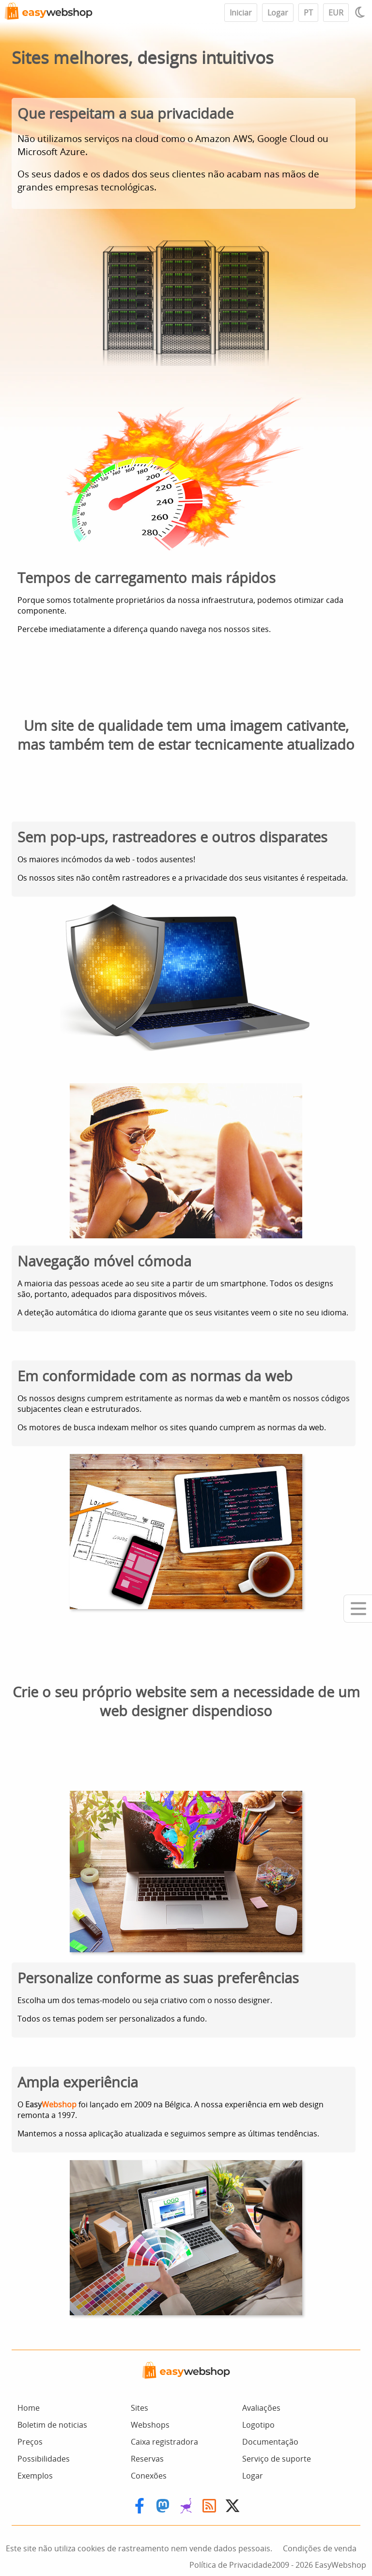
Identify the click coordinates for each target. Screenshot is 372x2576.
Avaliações (261, 2407)
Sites (139, 2407)
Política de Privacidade (230, 2565)
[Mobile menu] (357, 1609)
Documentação (270, 2441)
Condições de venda (319, 2548)
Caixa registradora (164, 2441)
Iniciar (241, 12)
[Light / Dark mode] (361, 12)
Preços (30, 2441)
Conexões (149, 2475)
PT (308, 12)
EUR (335, 12)
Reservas (147, 2458)
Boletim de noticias (52, 2424)
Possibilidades (43, 2458)
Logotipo (258, 2424)
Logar (277, 12)
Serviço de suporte (276, 2458)
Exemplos (35, 2475)
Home (28, 2407)
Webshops (150, 2424)
